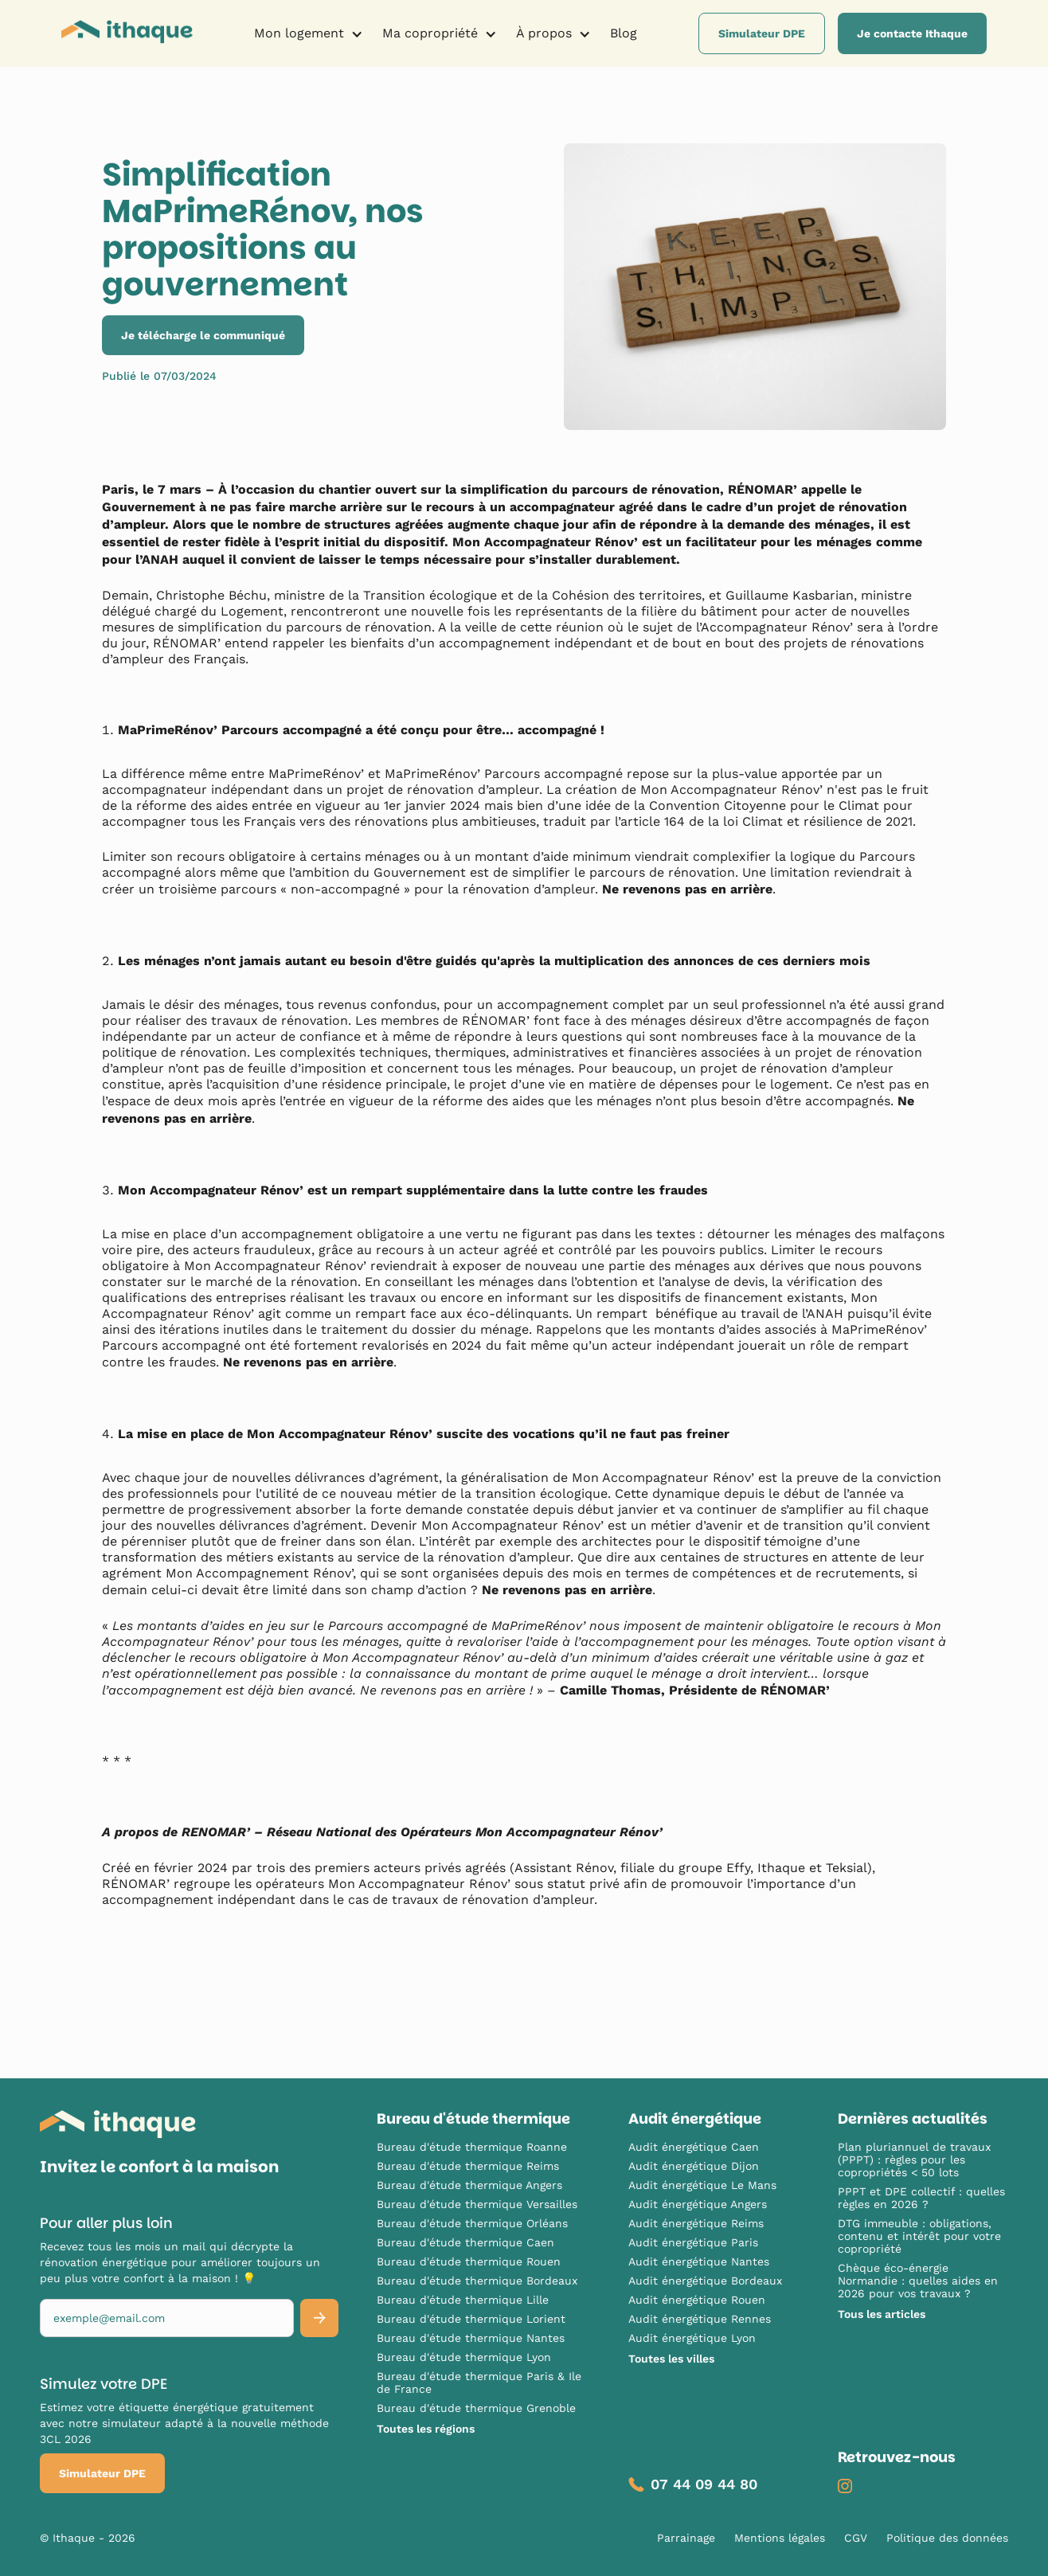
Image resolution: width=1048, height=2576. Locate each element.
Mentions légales (779, 2537)
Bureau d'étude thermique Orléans (472, 2223)
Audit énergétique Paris (693, 2242)
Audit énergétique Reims (696, 2223)
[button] (308, 33)
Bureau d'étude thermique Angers (469, 2185)
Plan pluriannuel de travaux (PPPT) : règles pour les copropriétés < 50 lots (914, 2159)
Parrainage (686, 2537)
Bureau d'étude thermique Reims (468, 2166)
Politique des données (947, 2537)
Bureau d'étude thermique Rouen (469, 2261)
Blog (623, 33)
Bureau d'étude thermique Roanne (472, 2146)
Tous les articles (881, 2314)
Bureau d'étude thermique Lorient (471, 2318)
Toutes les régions (426, 2428)
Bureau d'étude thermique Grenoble (476, 2408)
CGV (855, 2537)
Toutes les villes (671, 2358)
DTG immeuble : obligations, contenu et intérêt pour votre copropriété (919, 2236)
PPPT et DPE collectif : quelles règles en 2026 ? (921, 2198)
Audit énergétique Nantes (698, 2261)
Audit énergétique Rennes (699, 2318)
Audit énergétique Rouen (696, 2299)
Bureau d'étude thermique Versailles (477, 2204)
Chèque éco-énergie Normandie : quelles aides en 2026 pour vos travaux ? (918, 2280)
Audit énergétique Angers (697, 2204)
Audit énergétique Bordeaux (705, 2280)
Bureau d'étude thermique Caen (465, 2242)
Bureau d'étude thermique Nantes (471, 2338)
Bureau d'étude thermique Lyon (464, 2357)
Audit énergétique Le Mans (702, 2185)
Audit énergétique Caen (693, 2146)
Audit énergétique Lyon (692, 2338)
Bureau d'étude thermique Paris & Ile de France (479, 2382)
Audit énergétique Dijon (693, 2166)
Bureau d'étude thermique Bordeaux (477, 2280)
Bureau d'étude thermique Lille (463, 2299)
